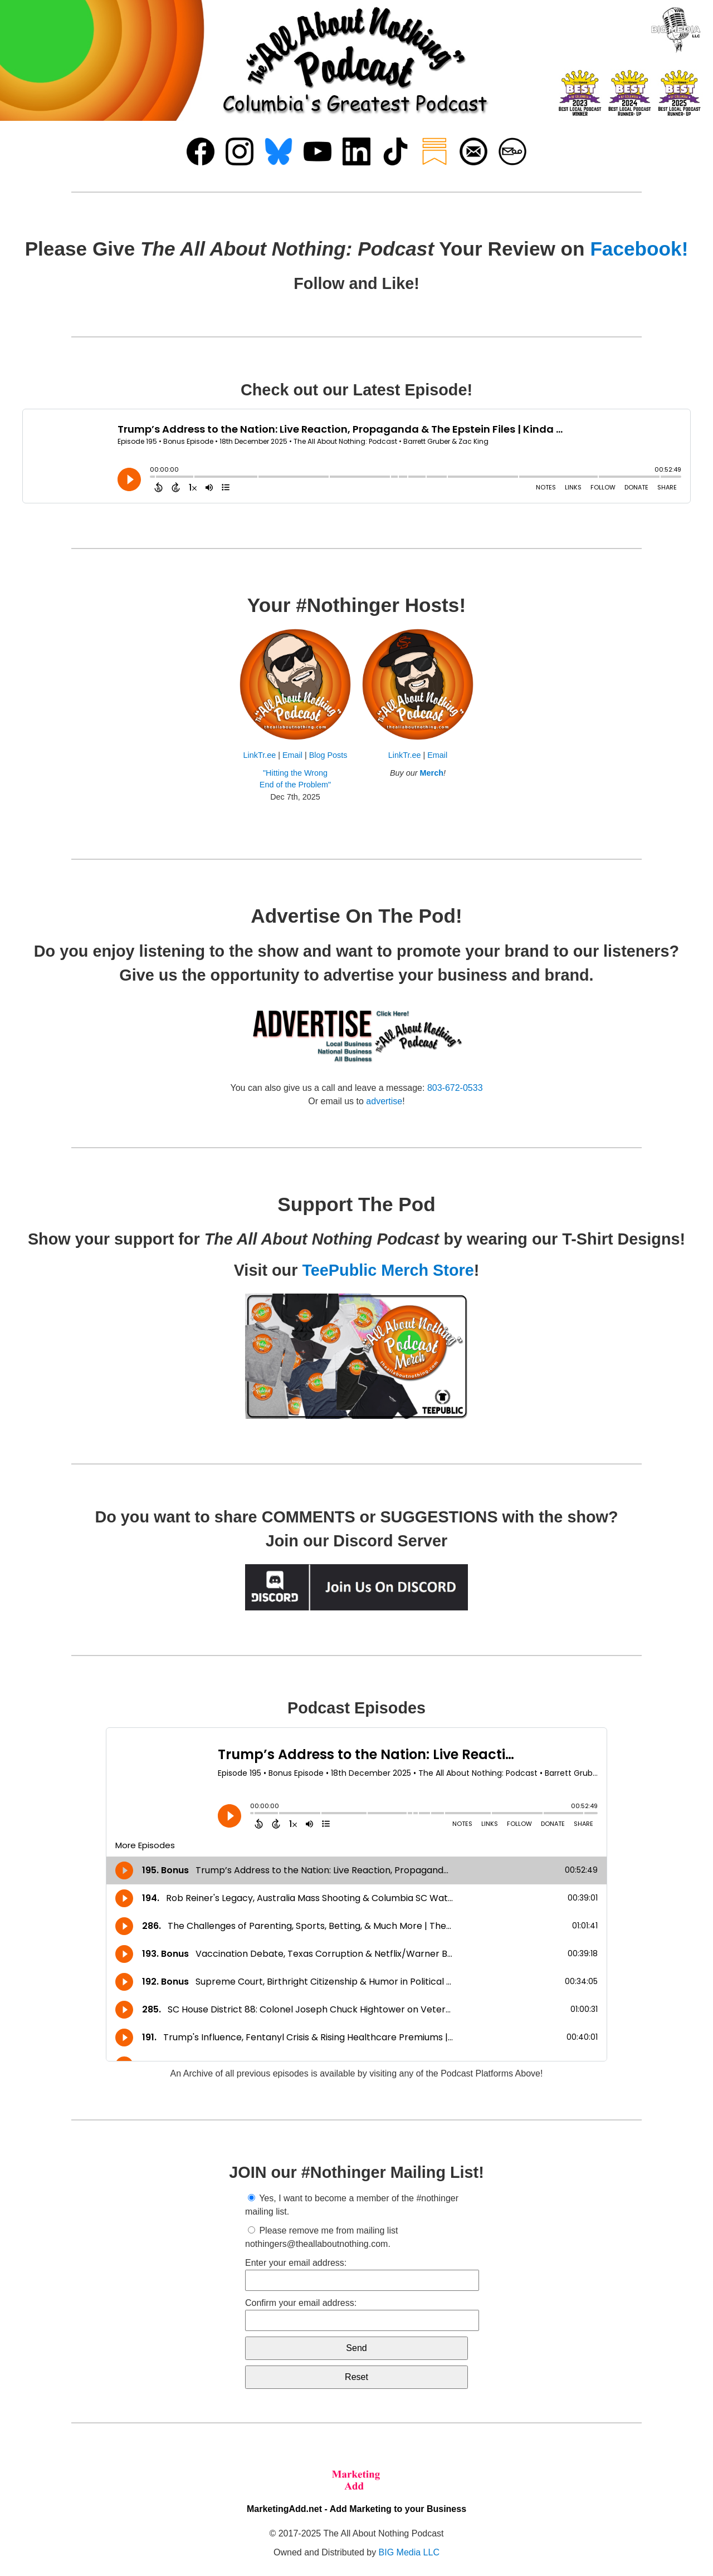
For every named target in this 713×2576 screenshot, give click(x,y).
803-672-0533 (455, 1088)
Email (292, 755)
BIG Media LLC (409, 2552)
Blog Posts (328, 755)
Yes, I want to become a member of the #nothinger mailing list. (351, 2204)
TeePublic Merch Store (387, 1270)
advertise (384, 1101)
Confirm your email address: (356, 2314)
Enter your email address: (356, 2274)
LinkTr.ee (259, 755)
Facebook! (639, 248)
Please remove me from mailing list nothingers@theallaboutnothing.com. (321, 2237)
